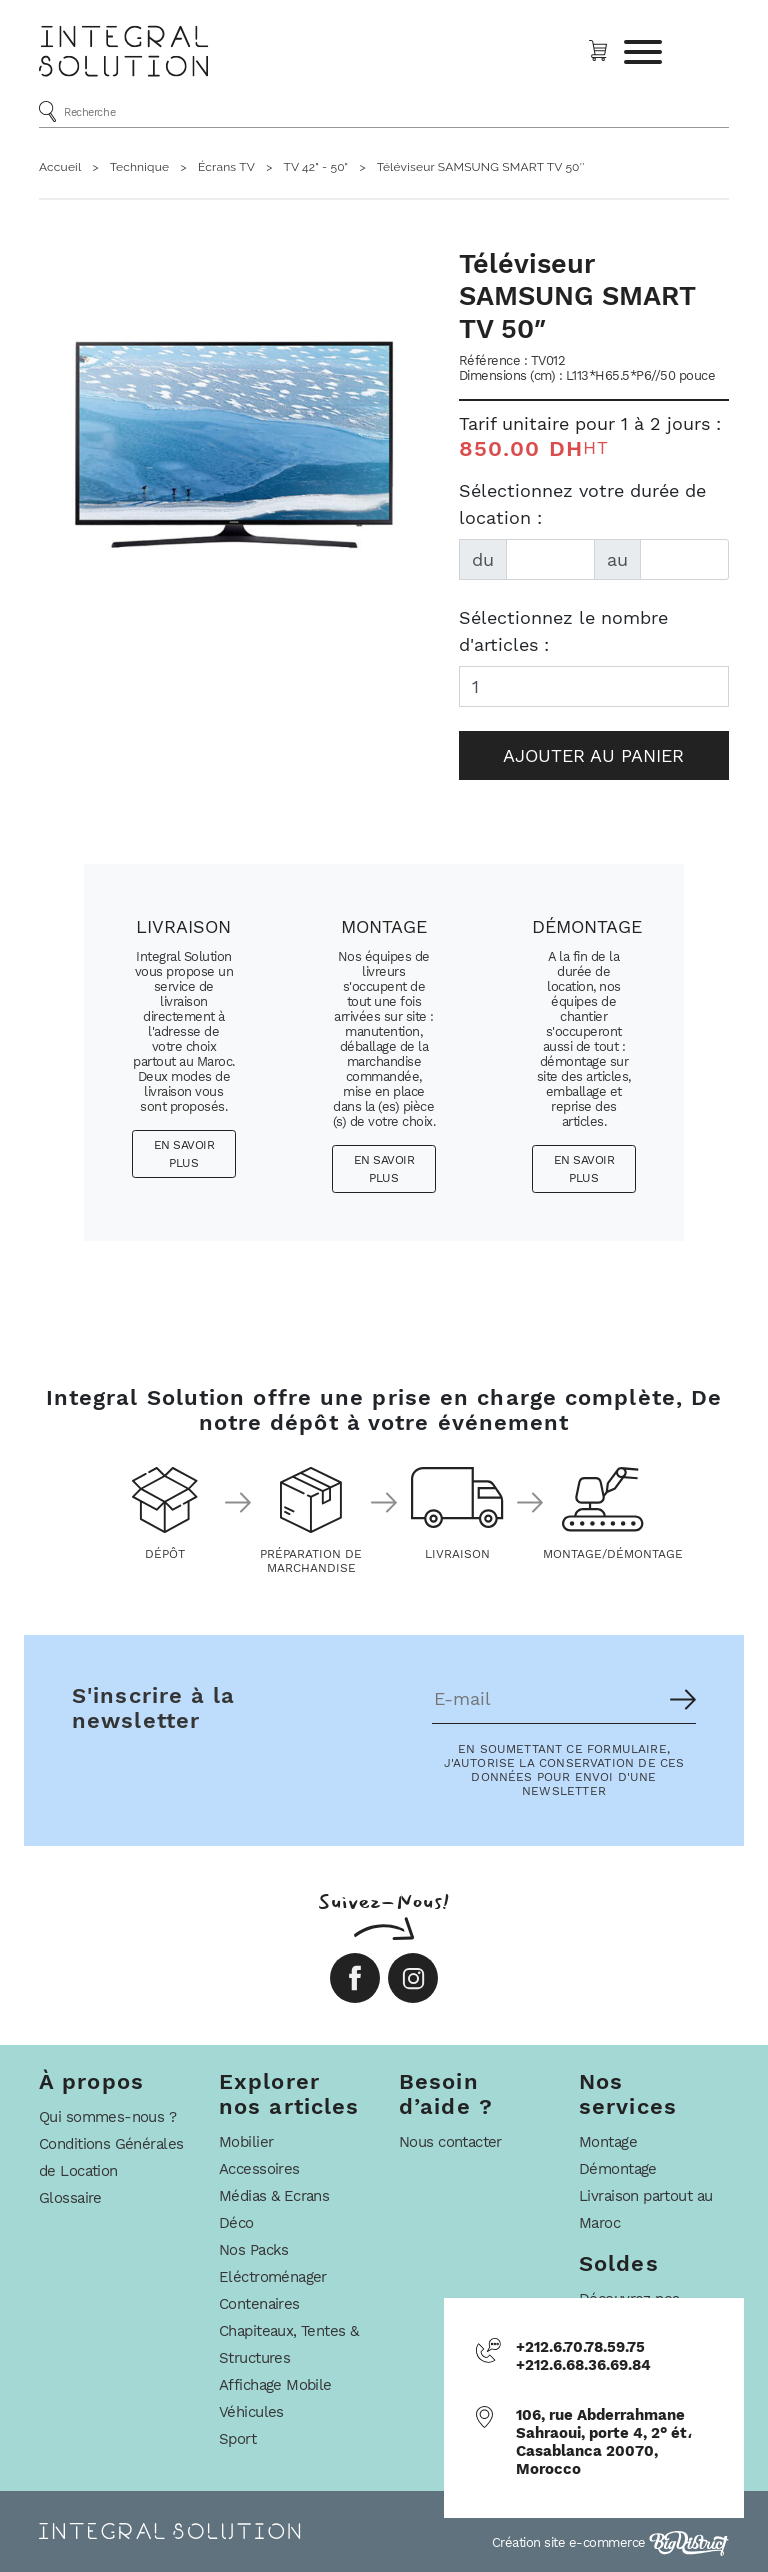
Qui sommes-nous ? (107, 2117)
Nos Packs (254, 2250)
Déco (236, 2223)
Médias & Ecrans (274, 2196)
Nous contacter (450, 2142)
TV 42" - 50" (315, 167)
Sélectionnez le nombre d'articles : (563, 631)
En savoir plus (184, 1154)
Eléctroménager (273, 2277)
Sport (237, 2439)
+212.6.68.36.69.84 (583, 2365)
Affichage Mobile (275, 2385)
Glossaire (70, 2198)
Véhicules (251, 2412)
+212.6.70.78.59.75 (580, 2347)
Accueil (60, 167)
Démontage (618, 2169)
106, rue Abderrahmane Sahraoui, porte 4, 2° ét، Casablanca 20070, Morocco (604, 2442)
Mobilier (246, 2142)
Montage (608, 2142)
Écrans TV (226, 167)
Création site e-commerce (611, 2542)
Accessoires (259, 2169)
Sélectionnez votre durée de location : (582, 504)
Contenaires (259, 2304)
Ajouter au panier (593, 755)
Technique (139, 167)
